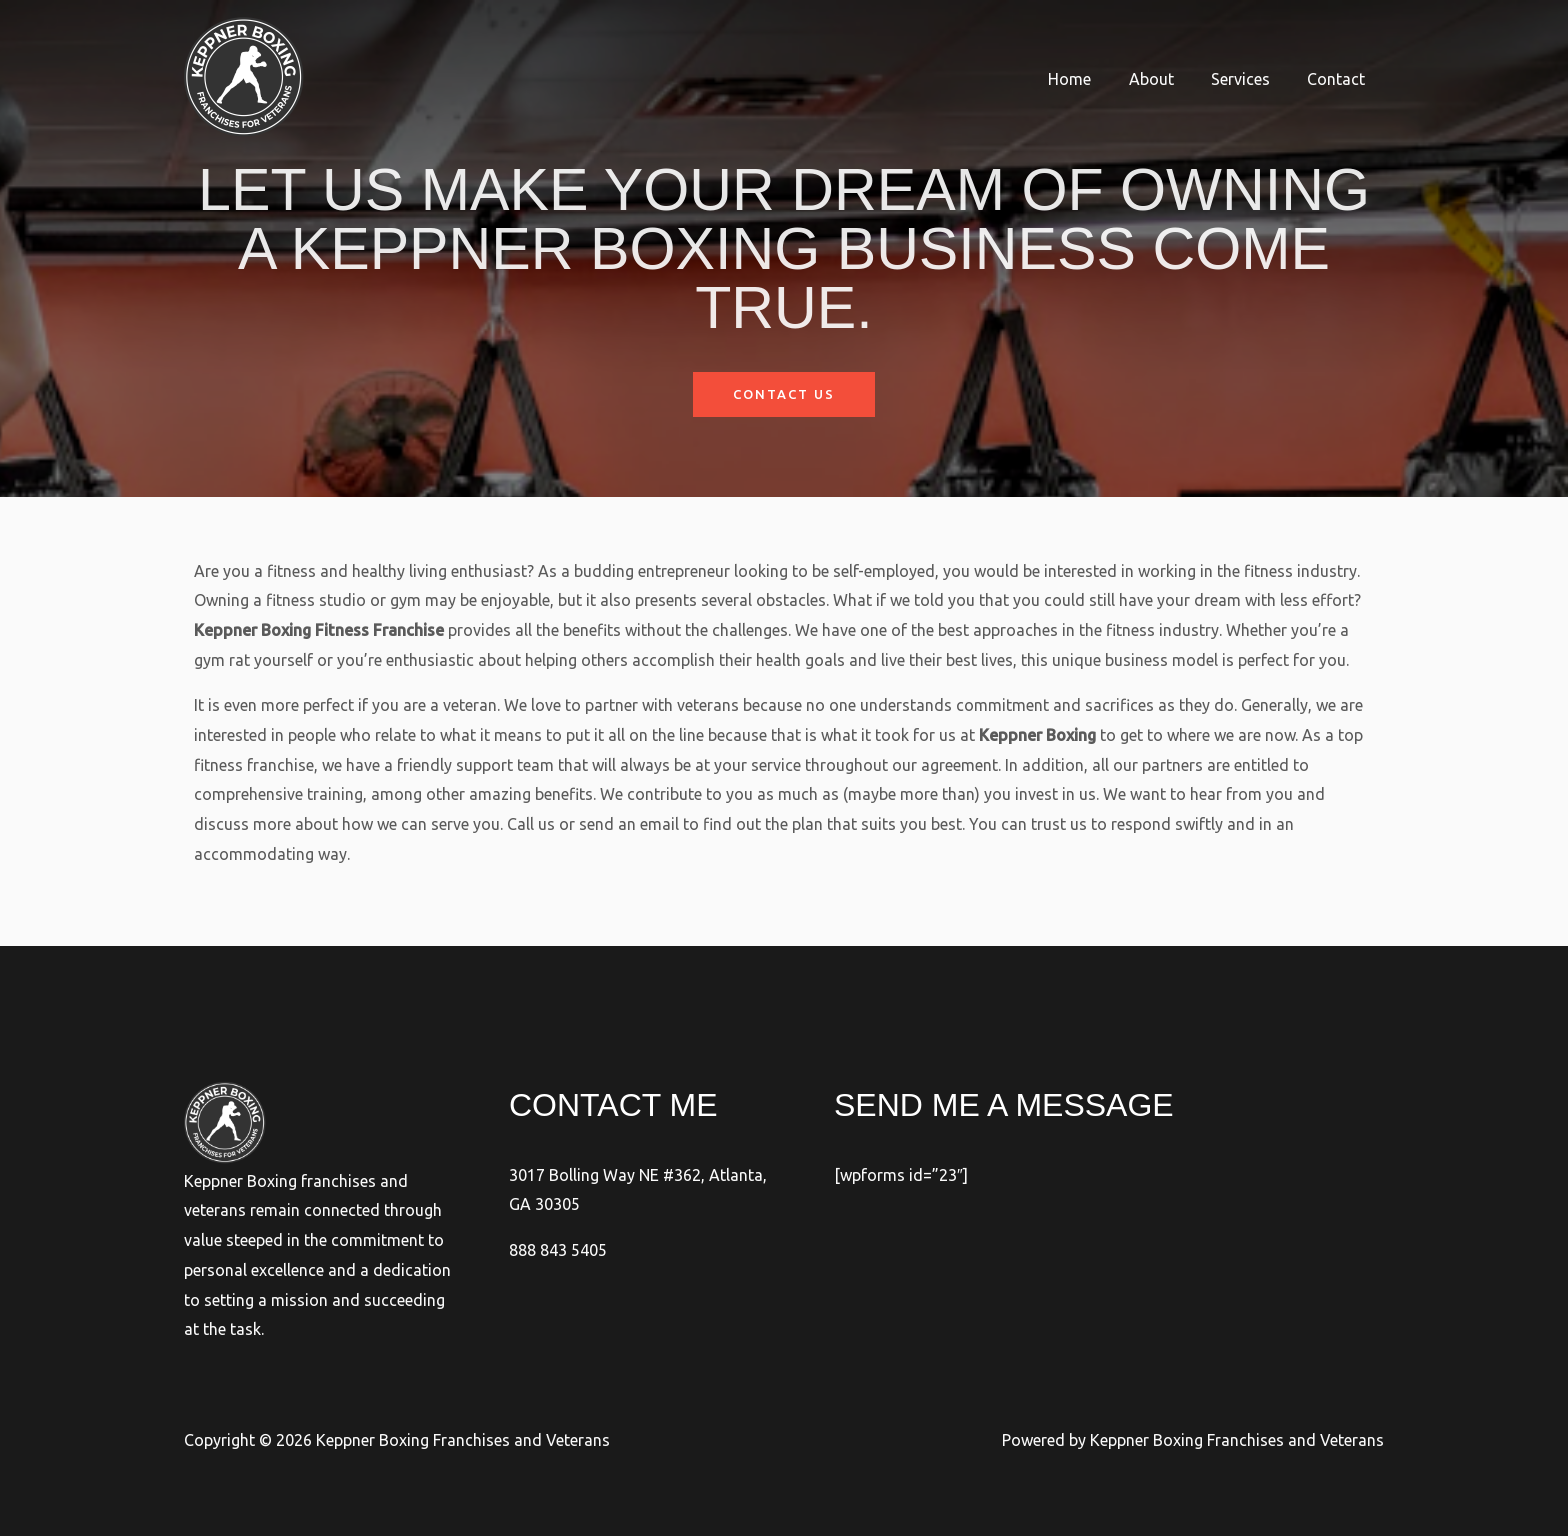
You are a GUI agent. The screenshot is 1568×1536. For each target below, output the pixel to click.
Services (1248, 79)
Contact (1339, 79)
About (1164, 79)
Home (1088, 79)
